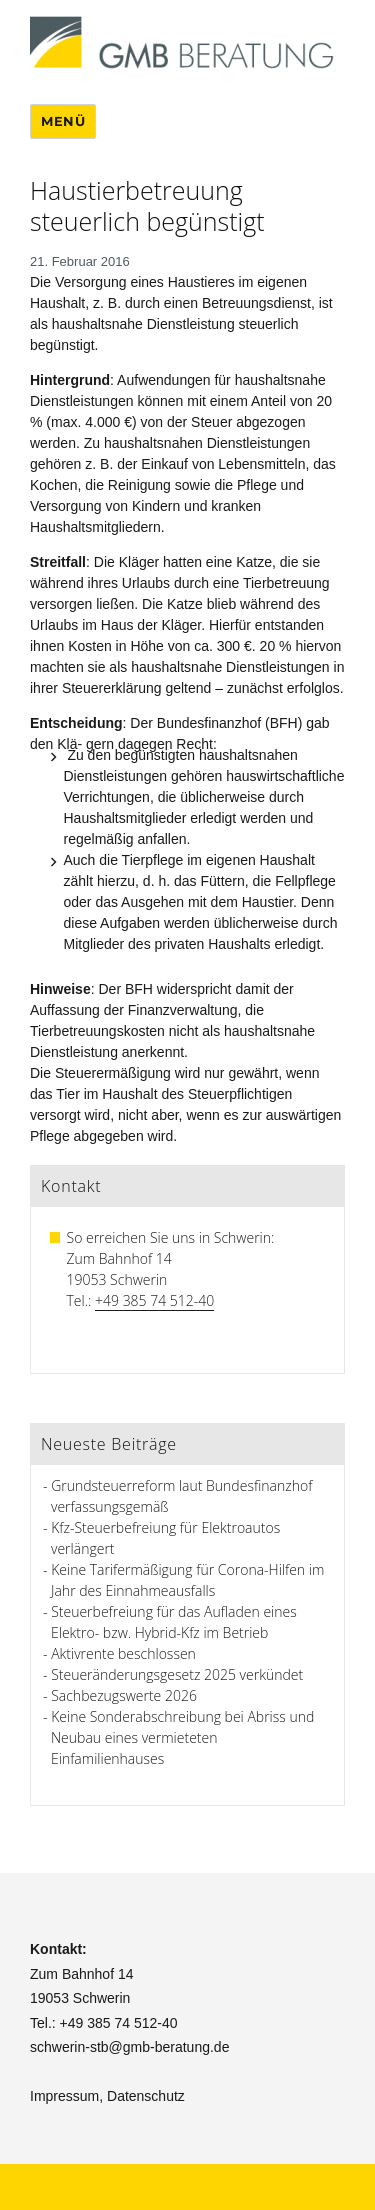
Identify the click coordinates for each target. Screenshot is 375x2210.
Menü (63, 121)
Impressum (64, 2096)
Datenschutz (146, 2096)
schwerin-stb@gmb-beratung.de (129, 2047)
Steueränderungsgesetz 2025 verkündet (177, 1674)
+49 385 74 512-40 (154, 1300)
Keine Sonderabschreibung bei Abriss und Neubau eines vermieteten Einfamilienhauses (182, 1737)
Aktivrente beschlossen (123, 1653)
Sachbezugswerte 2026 (124, 1695)
